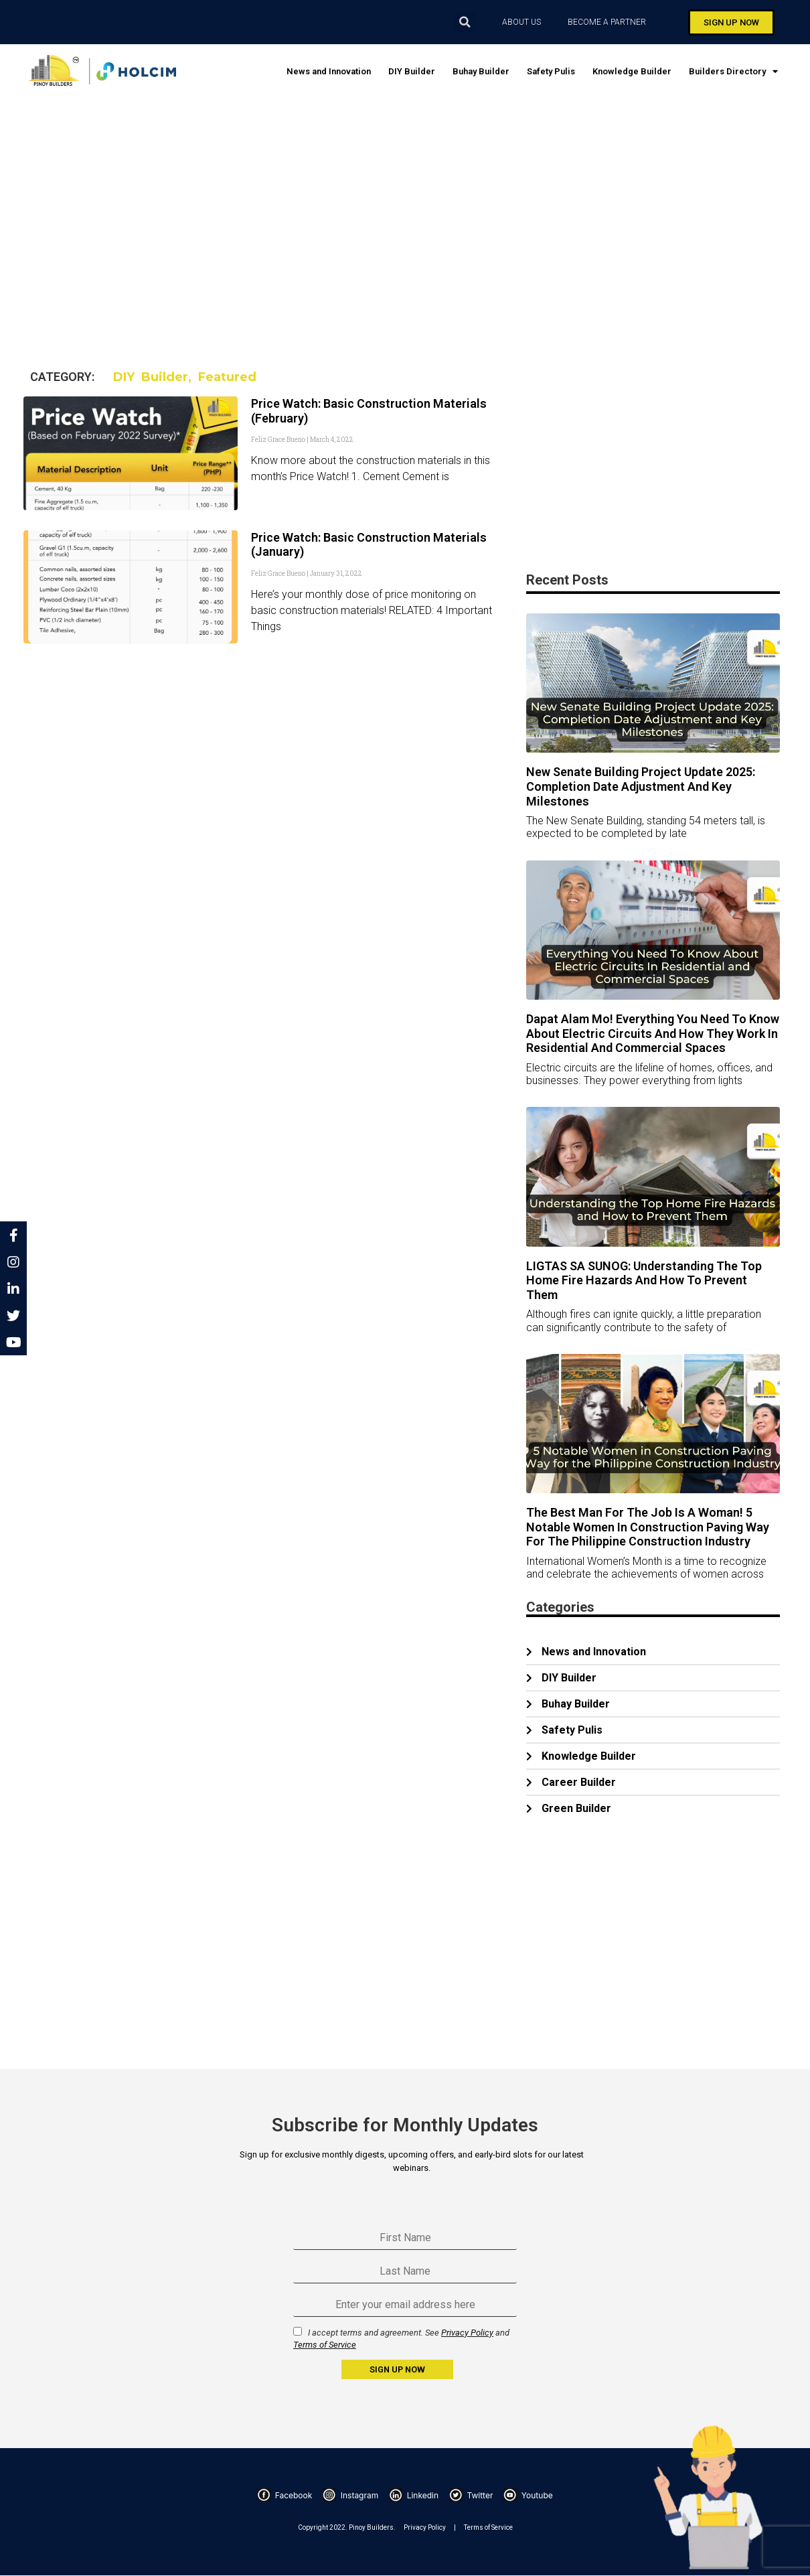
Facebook (284, 2495)
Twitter (471, 2495)
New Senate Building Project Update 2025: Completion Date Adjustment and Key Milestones (640, 786)
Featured (227, 377)
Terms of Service (324, 2345)
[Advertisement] (423, 212)
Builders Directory (733, 71)
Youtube (527, 2495)
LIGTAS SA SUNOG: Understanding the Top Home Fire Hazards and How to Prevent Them (644, 1280)
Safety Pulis (551, 71)
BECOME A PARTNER (610, 22)
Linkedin (413, 2495)
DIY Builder (411, 71)
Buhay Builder (481, 71)
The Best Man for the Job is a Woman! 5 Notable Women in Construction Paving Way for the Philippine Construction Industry (647, 1526)
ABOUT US (521, 22)
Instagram (350, 2495)
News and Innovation (329, 71)
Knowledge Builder (631, 71)
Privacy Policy (467, 2333)
